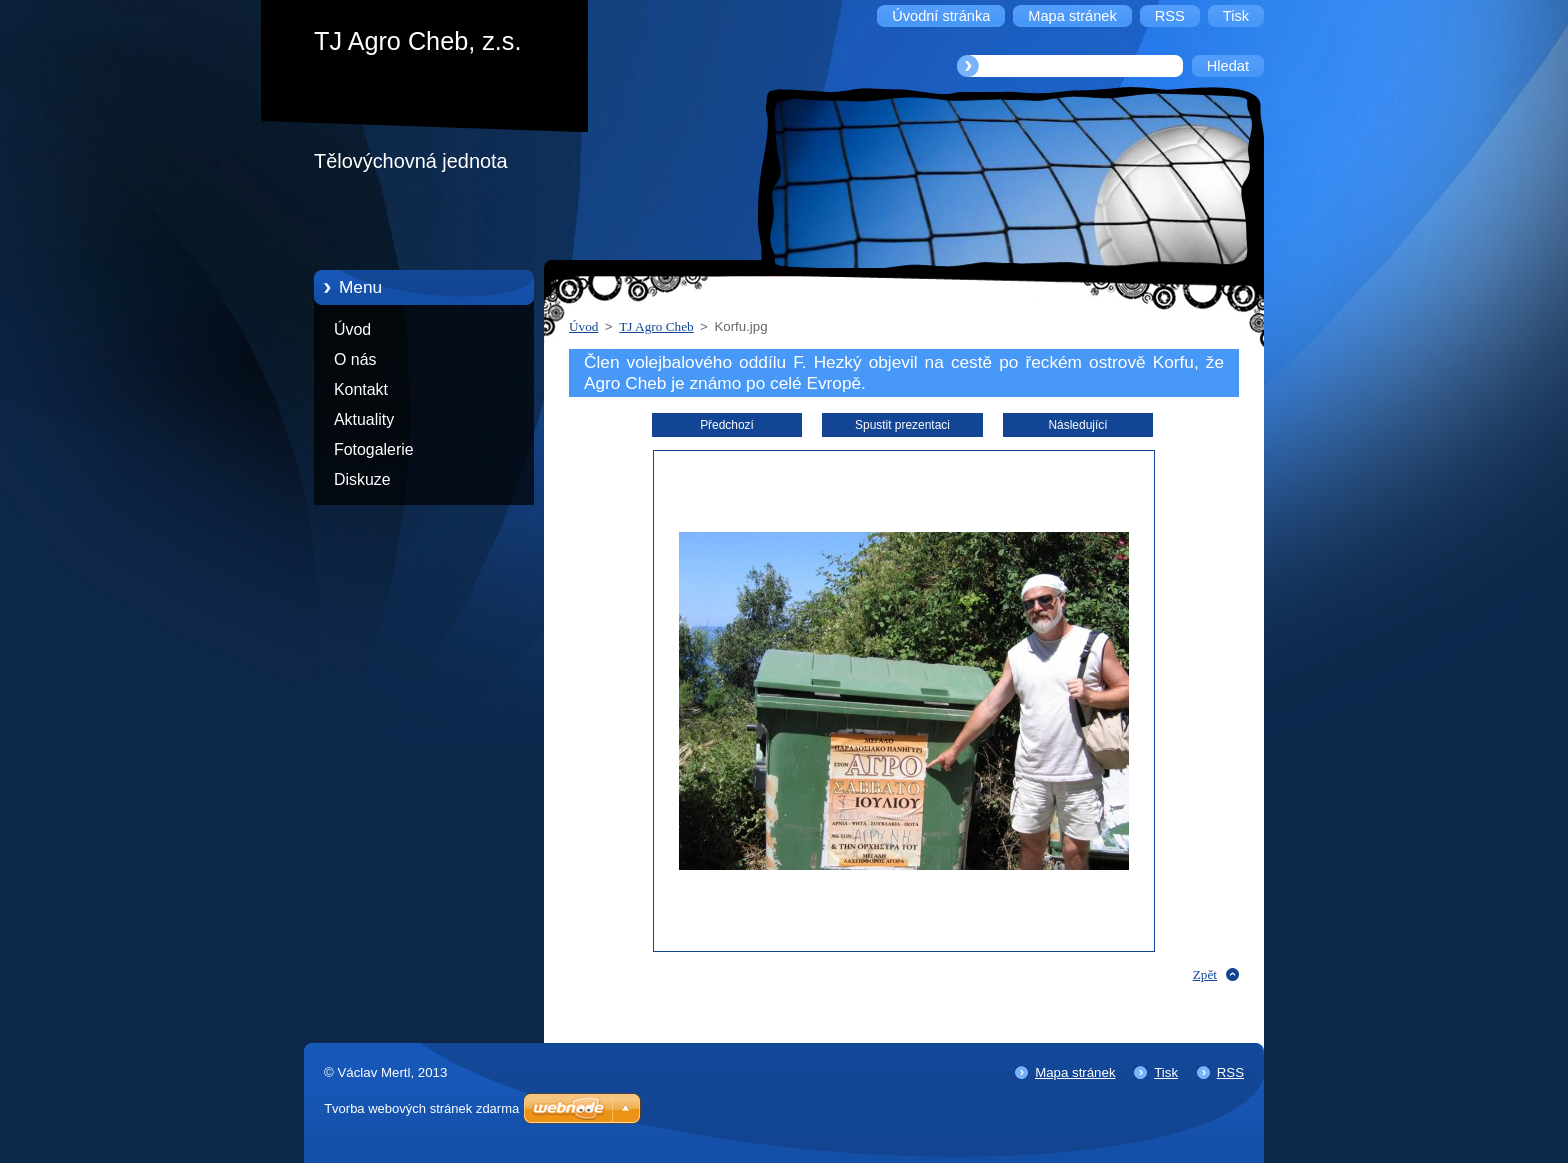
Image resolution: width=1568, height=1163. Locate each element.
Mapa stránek (1075, 1072)
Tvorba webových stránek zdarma (421, 1108)
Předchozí (727, 425)
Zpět (1205, 974)
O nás (355, 359)
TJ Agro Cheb (656, 326)
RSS (1230, 1072)
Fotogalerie (374, 449)
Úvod (352, 329)
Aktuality (364, 419)
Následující (1077, 425)
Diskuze (362, 479)
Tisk (1166, 1072)
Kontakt (361, 389)
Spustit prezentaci (902, 425)
